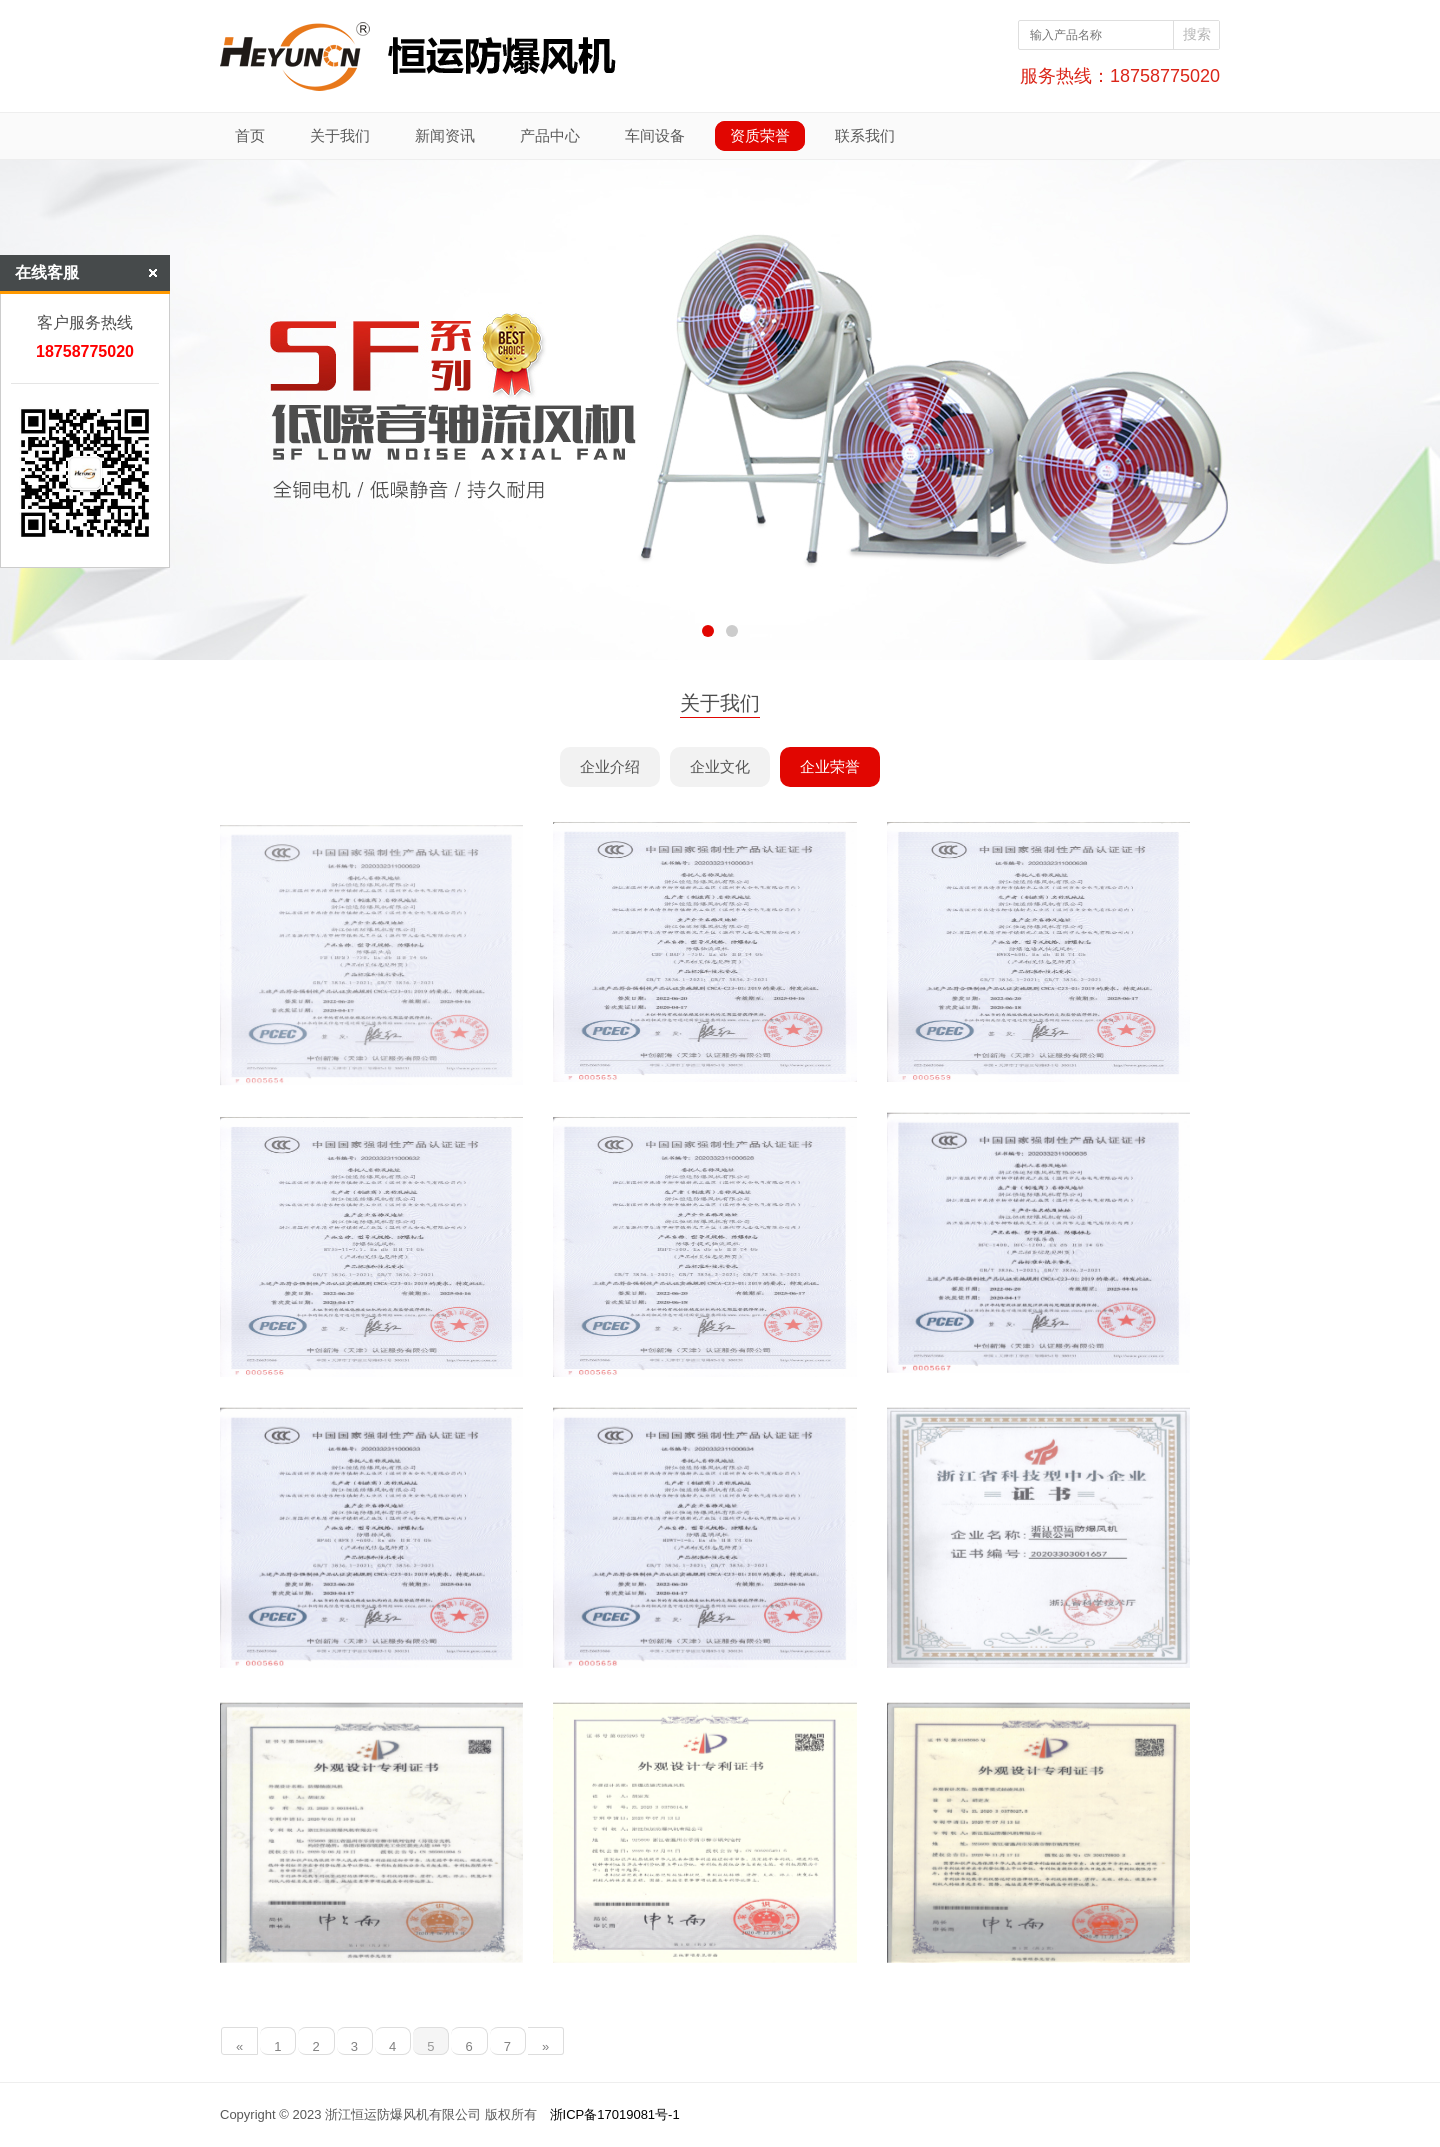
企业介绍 (610, 766)
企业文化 (720, 766)
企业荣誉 (830, 766)
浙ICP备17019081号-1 (615, 2114)
